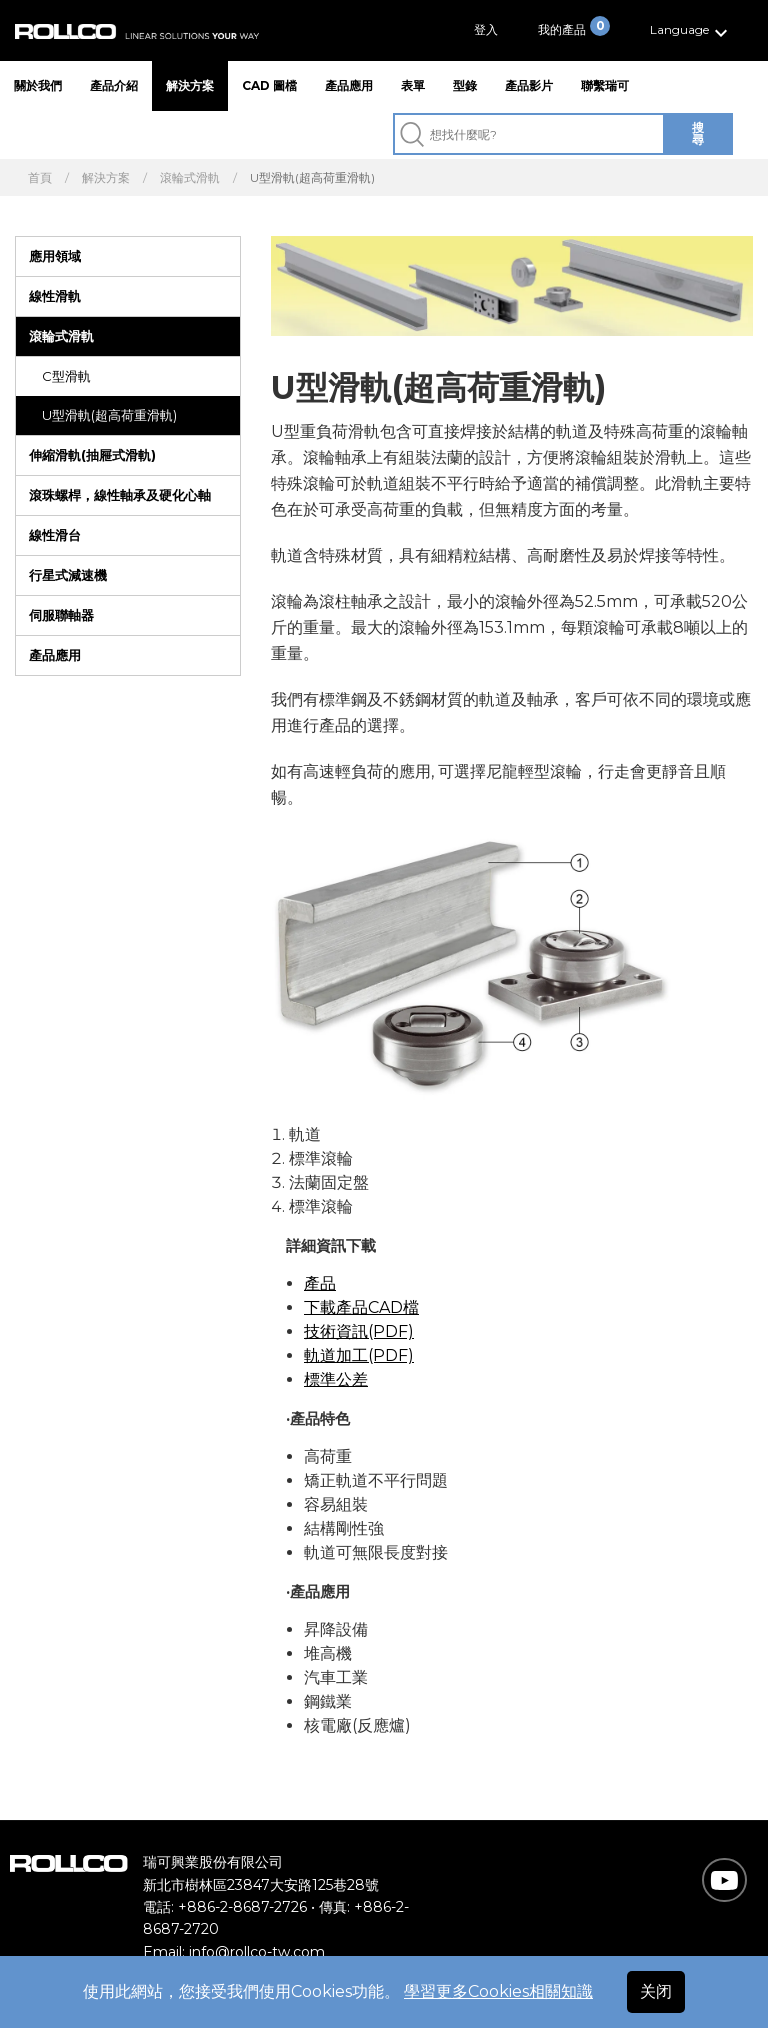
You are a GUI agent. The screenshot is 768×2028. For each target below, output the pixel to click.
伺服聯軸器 (61, 615)
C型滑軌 (66, 376)
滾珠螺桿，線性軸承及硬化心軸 (120, 495)
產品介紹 (114, 85)
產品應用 (349, 85)
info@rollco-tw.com (257, 1952)
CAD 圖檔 (269, 85)
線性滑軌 (55, 296)
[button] (691, 30)
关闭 (656, 1991)
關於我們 (38, 85)
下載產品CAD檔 (361, 1307)
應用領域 (55, 256)
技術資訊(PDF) (359, 1331)
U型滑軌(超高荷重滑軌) (109, 415)
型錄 (465, 85)
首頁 (40, 178)
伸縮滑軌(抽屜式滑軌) (92, 455)
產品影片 (529, 85)
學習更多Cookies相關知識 (498, 1991)
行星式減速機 (68, 575)
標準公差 (336, 1379)
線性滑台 (55, 535)
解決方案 (190, 85)
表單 (413, 85)
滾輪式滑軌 (190, 178)
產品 (320, 1283)
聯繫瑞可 (605, 85)
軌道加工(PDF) (359, 1355)
